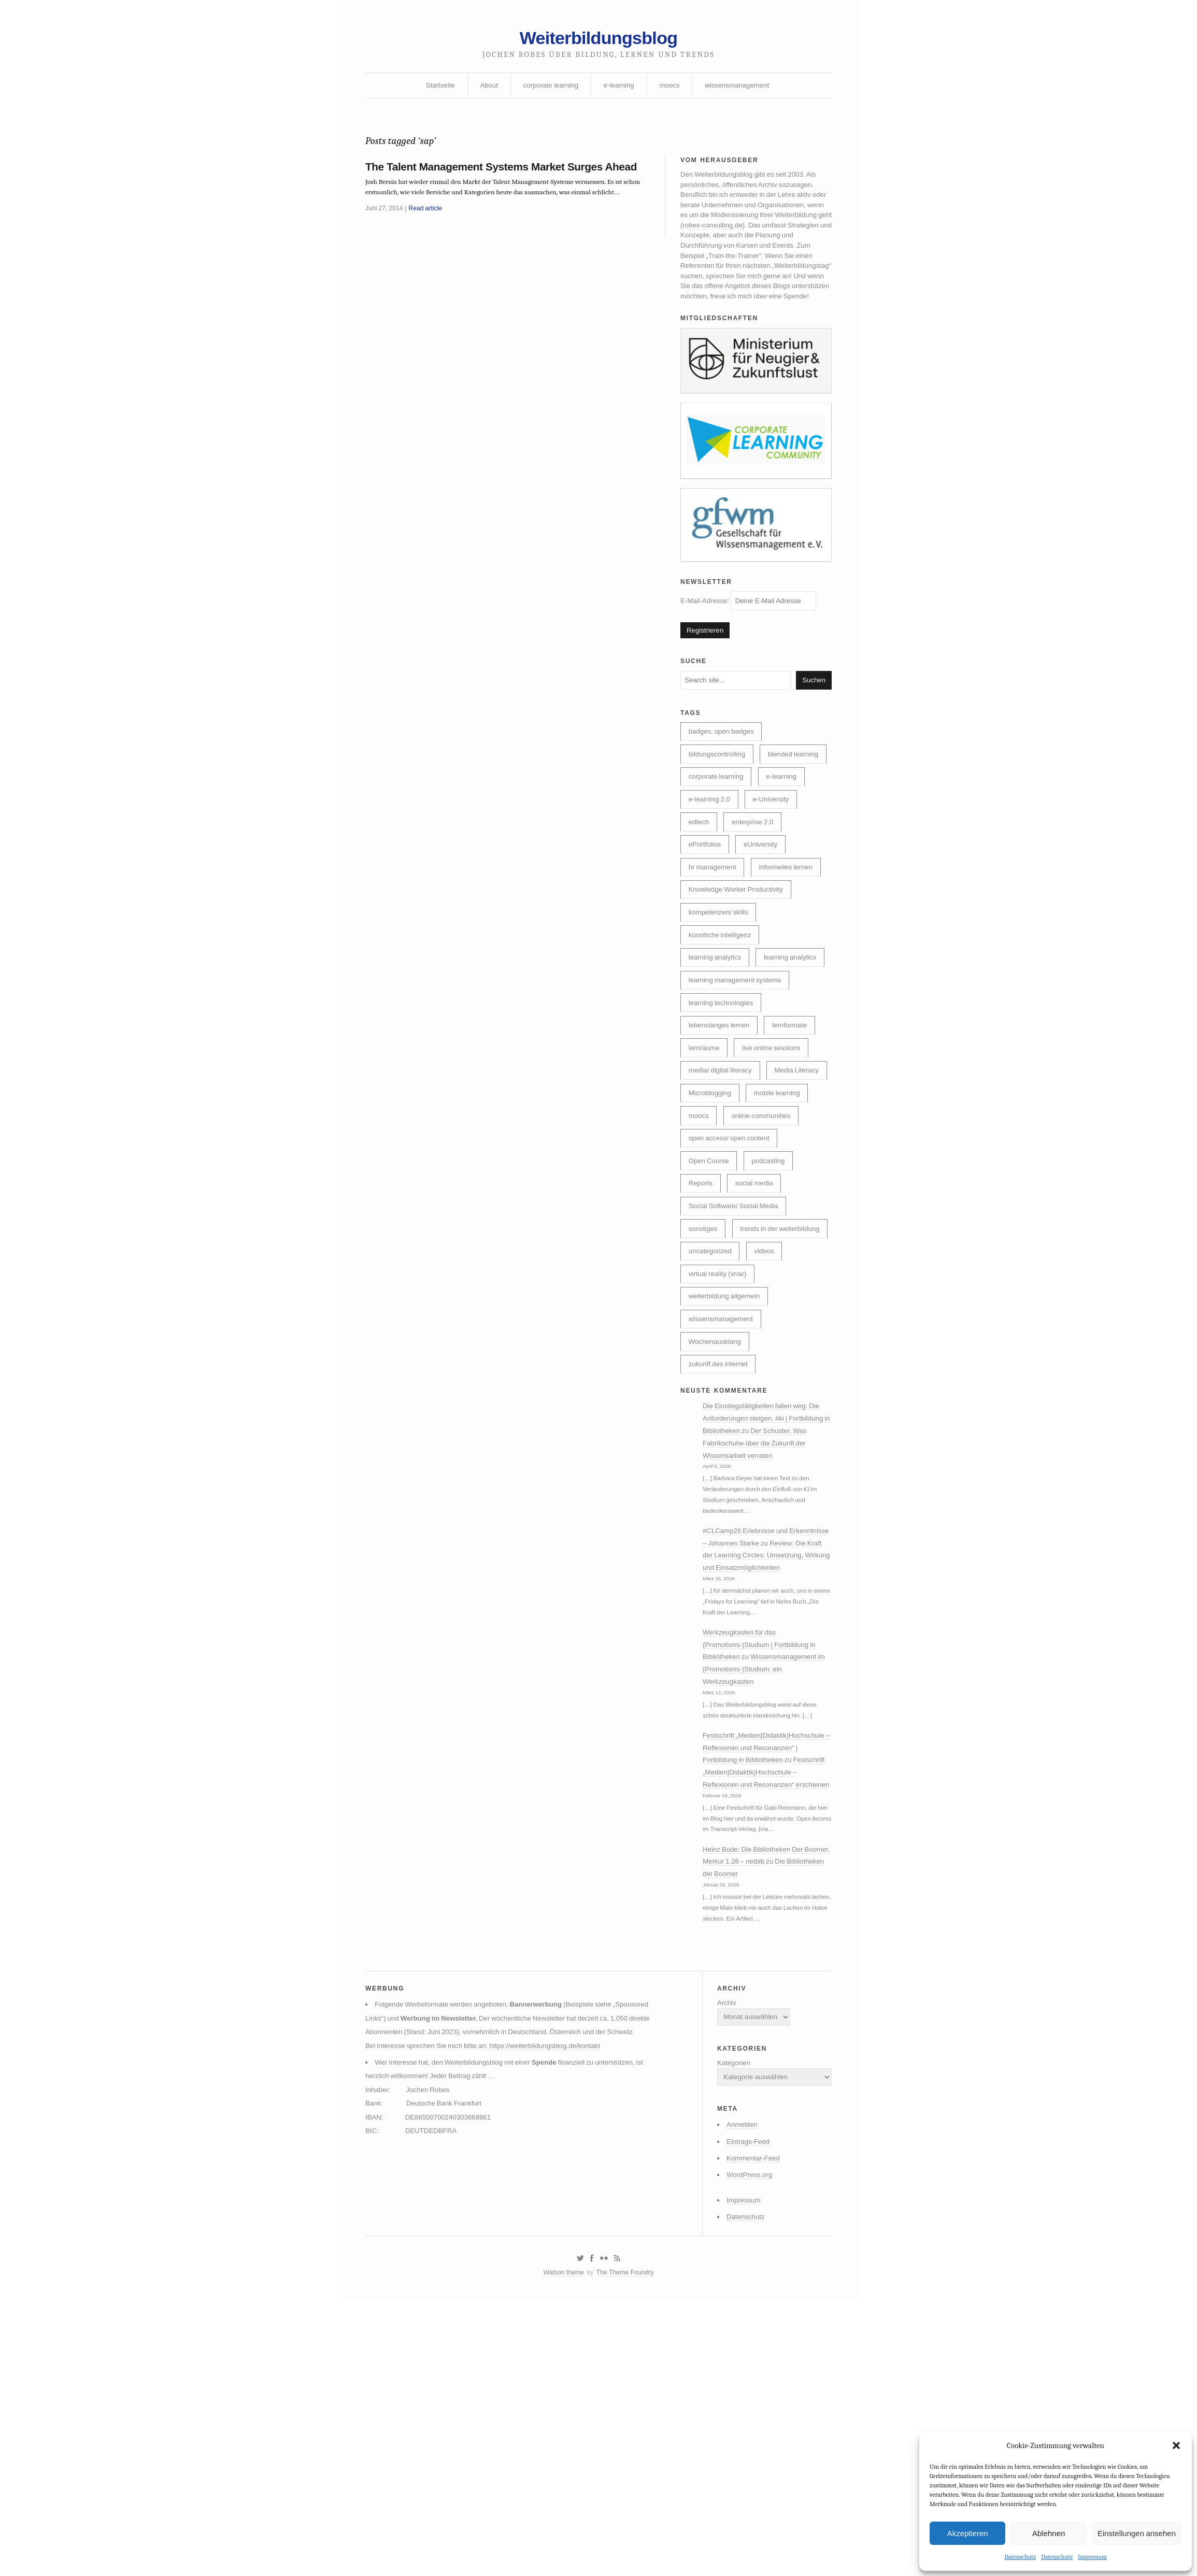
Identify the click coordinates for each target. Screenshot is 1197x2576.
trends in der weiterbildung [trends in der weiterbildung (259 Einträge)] (731, 1390)
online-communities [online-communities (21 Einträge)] (720, 1247)
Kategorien (728, 2325)
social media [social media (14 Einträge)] (758, 1318)
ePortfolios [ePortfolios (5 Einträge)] (706, 913)
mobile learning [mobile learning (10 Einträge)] (713, 1223)
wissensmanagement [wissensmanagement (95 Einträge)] (723, 1485)
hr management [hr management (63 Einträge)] (714, 937)
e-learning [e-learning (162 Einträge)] (787, 841)
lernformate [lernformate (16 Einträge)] (795, 1127)
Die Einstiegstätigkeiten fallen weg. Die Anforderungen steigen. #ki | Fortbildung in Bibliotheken (768, 1590)
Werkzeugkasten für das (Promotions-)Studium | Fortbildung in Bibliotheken (763, 1843)
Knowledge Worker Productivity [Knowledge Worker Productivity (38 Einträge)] (739, 960)
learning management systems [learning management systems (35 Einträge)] (738, 1080)
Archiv (721, 2261)
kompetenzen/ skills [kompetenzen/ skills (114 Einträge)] (720, 984)
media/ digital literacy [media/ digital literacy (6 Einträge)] (722, 1175)
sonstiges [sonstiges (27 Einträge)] (704, 1366)
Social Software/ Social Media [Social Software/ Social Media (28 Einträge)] (736, 1342)
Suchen (813, 715)
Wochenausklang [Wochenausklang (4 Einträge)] (717, 1509)
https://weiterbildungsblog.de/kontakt (555, 2321)
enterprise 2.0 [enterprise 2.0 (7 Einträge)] (757, 889)
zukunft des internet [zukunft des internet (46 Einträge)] (720, 1533)
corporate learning (548, 89)
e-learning (619, 89)
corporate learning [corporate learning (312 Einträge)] (718, 841)
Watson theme (561, 2546)
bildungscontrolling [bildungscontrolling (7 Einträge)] (719, 793)
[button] (1176, 2445)
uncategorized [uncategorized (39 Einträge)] (712, 1414)
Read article (429, 244)
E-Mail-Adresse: (752, 631)
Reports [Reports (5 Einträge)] (702, 1318)
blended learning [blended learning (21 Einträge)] (716, 817)
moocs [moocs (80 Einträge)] (772, 1223)
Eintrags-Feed (743, 2408)
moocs (671, 89)
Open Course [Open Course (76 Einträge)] (710, 1295)
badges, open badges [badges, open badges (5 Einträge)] (723, 769)
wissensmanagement (742, 89)
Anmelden (737, 2390)
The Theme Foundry (626, 2546)
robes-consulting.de (776, 237)
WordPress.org (745, 2443)
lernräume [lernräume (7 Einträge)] (705, 1151)
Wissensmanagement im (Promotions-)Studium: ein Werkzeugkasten (764, 1869)
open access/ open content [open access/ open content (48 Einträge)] (732, 1271)
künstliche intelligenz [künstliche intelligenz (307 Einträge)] (722, 1008)
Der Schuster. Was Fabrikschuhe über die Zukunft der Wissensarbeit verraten (762, 1616)
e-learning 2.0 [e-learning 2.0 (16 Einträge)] (711, 865)
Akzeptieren (967, 2532)
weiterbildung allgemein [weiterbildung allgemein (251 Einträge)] (727, 1461)
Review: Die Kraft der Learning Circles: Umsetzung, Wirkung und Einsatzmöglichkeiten (766, 1748)
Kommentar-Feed (749, 2426)
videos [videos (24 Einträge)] (768, 1414)
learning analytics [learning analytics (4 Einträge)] (717, 1056)
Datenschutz (1020, 2556)
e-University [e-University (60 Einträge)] (776, 865)
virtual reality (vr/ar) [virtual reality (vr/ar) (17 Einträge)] (719, 1438)
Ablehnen (1048, 2532)
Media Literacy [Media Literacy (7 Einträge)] (712, 1199)
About (484, 89)
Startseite (434, 89)
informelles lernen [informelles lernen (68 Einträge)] (791, 937)
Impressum (1092, 2556)
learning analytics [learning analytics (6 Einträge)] (717, 1032)
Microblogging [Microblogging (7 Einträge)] (782, 1199)
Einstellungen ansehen (1137, 2532)
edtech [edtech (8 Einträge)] (700, 889)
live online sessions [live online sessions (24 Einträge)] (776, 1151)
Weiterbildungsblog (598, 40)
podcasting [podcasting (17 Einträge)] (773, 1295)
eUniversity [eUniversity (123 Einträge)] (765, 913)
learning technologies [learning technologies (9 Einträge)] (723, 1103)
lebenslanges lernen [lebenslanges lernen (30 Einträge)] (721, 1127)
